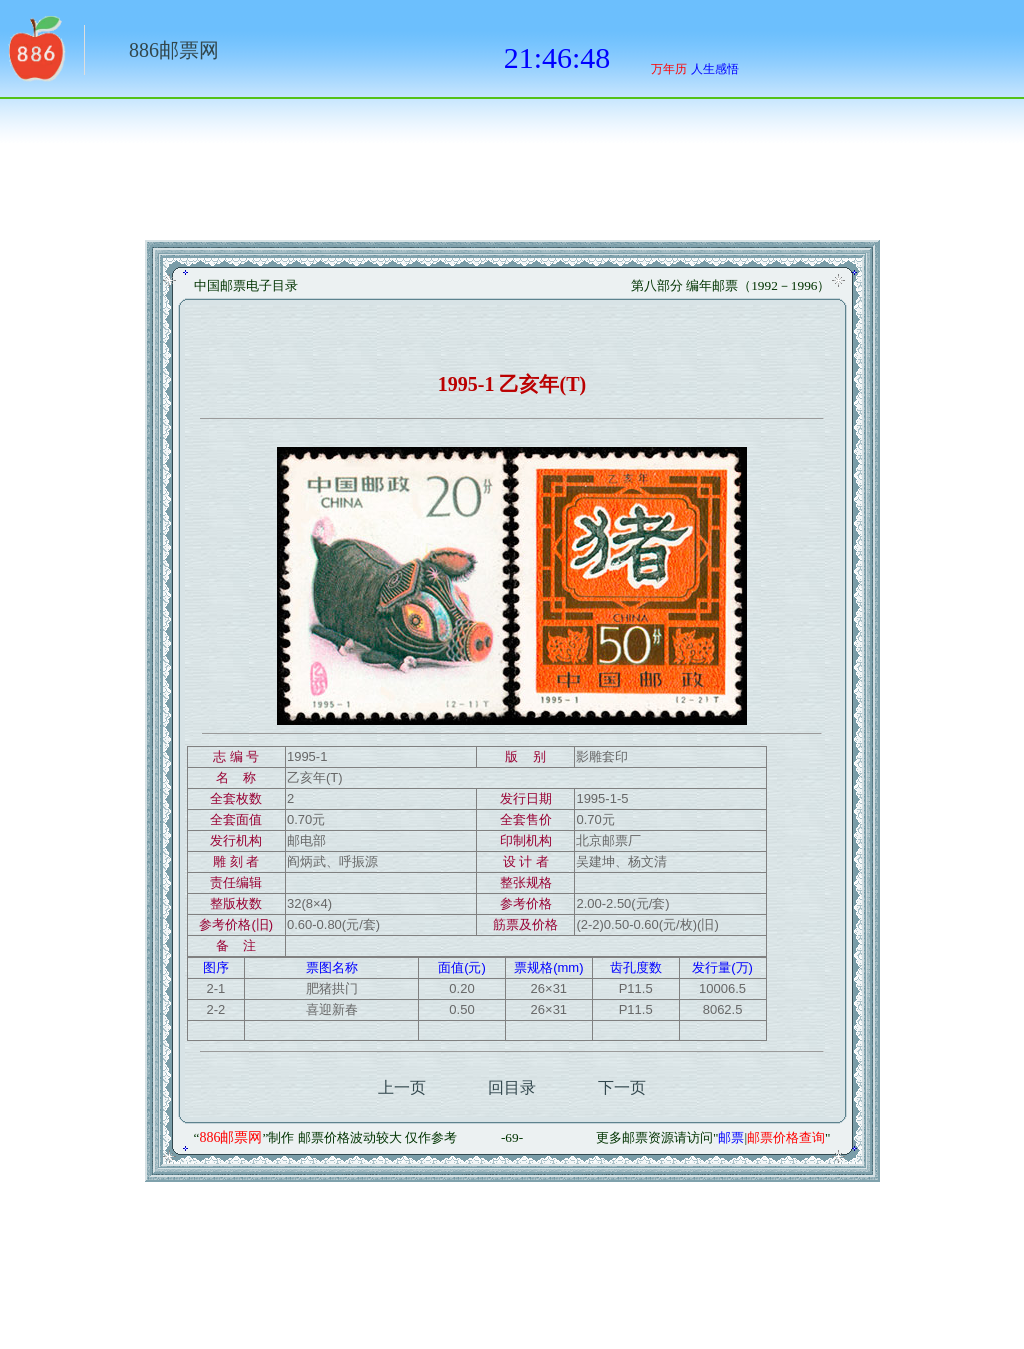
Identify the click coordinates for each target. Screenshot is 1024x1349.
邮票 (731, 1137)
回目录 (512, 1087)
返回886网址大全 (35, 55)
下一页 (622, 1087)
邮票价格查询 (786, 1137)
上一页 (402, 1087)
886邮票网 (174, 50)
